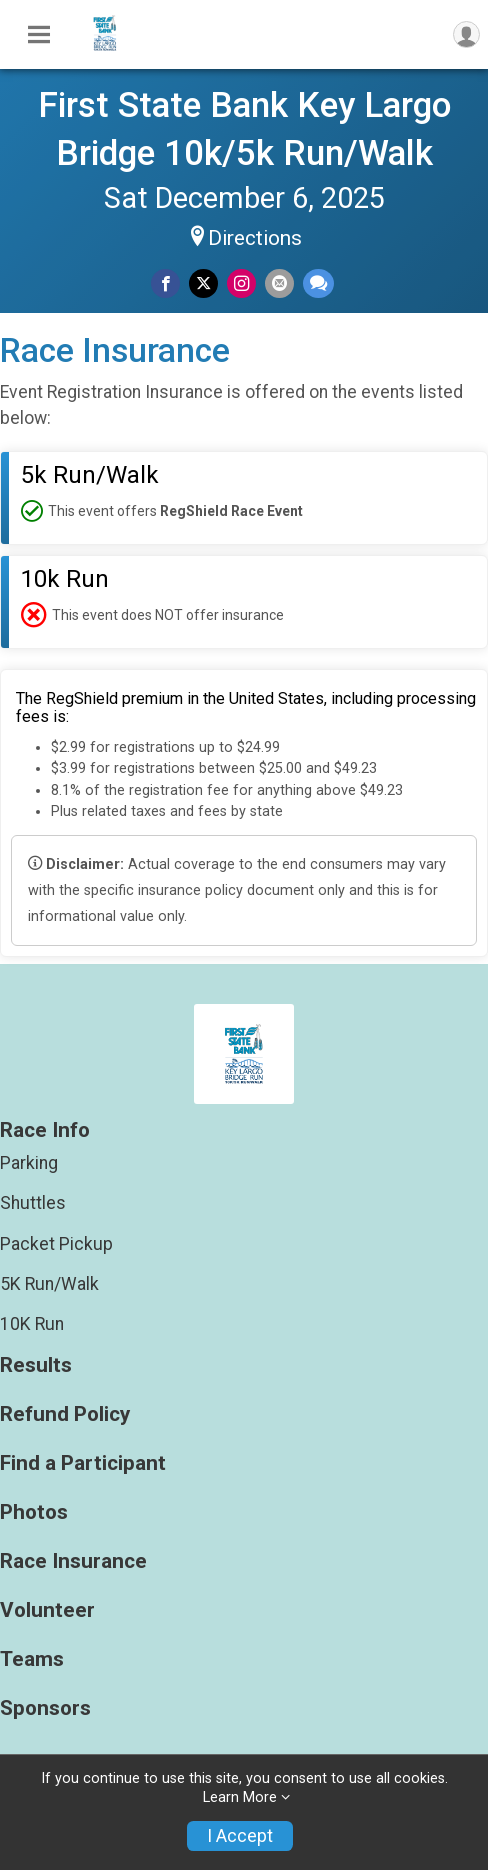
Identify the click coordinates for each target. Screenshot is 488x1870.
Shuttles (33, 1203)
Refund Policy (65, 1414)
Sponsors (45, 1708)
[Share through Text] (318, 283)
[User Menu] (466, 34)
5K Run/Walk (49, 1284)
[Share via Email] (279, 283)
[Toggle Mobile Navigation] (39, 35)
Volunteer (47, 1610)
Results (36, 1365)
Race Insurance (73, 1561)
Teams (32, 1659)
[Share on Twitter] (203, 283)
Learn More (240, 1797)
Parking (29, 1163)
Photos (34, 1512)
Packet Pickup (56, 1244)
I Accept (240, 1836)
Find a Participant (83, 1463)
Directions (255, 238)
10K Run (32, 1324)
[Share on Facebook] (165, 283)
